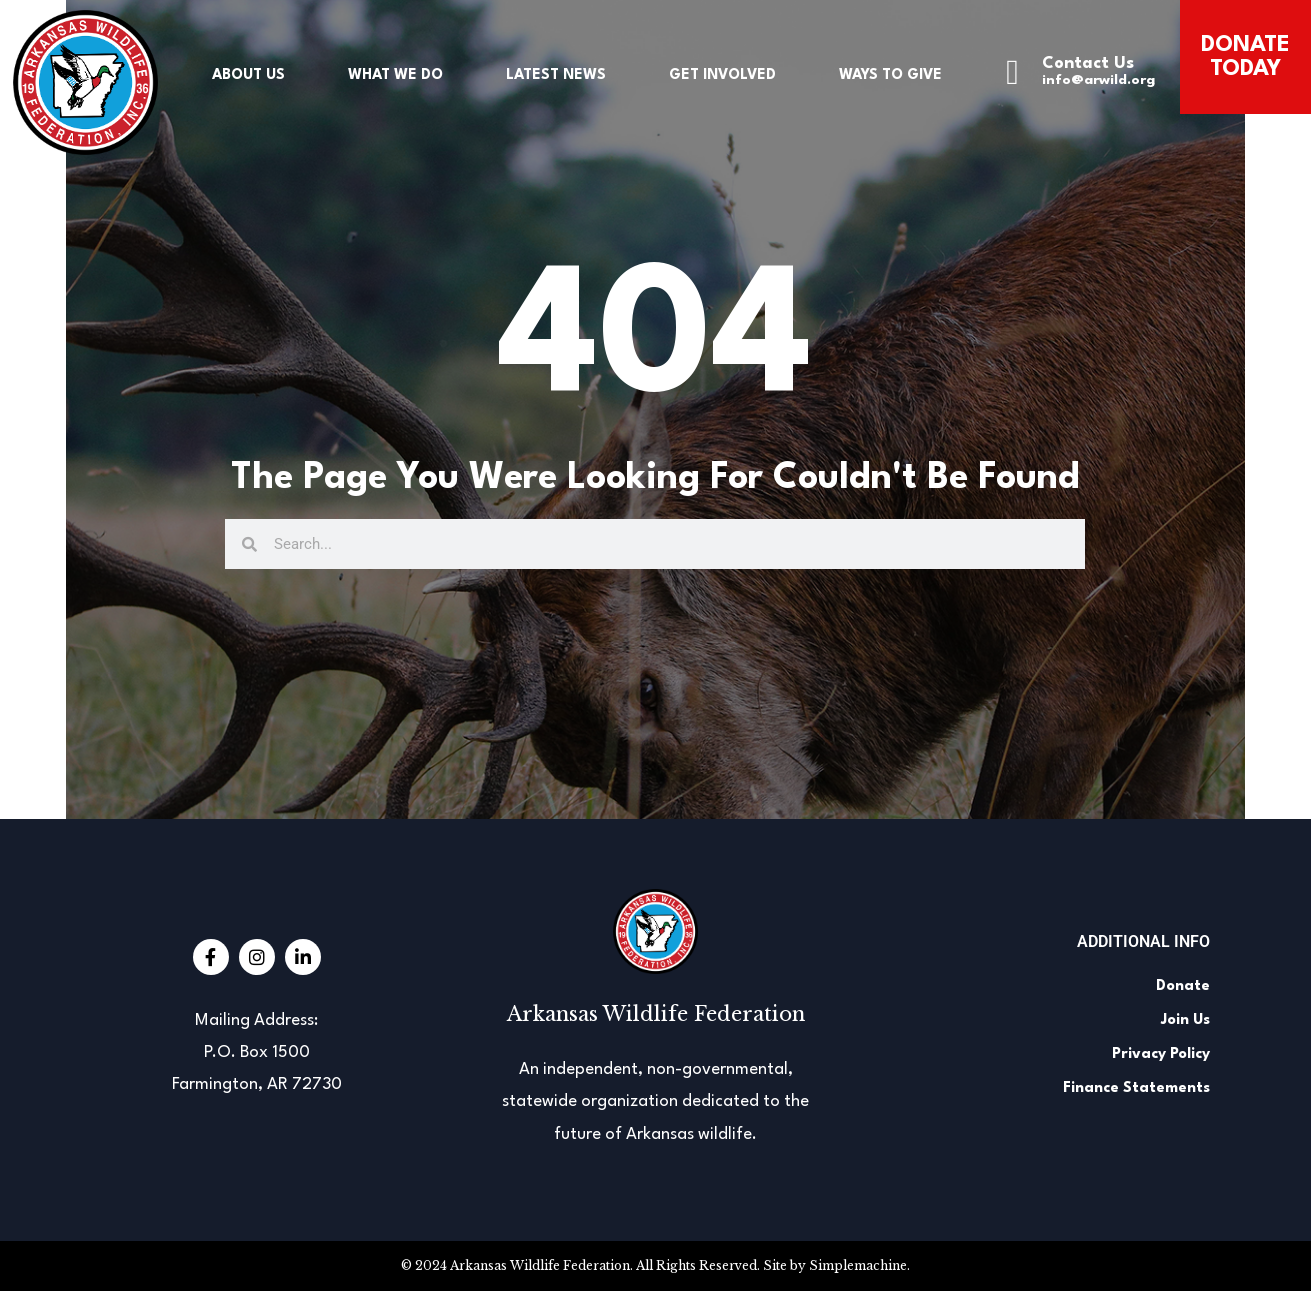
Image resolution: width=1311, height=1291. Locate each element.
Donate (1183, 986)
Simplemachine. (859, 1265)
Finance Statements (1136, 1088)
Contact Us (1088, 63)
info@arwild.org (1098, 80)
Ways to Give (890, 75)
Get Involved (722, 75)
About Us (248, 75)
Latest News (556, 75)
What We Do (395, 75)
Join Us (1185, 1020)
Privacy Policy (1161, 1054)
